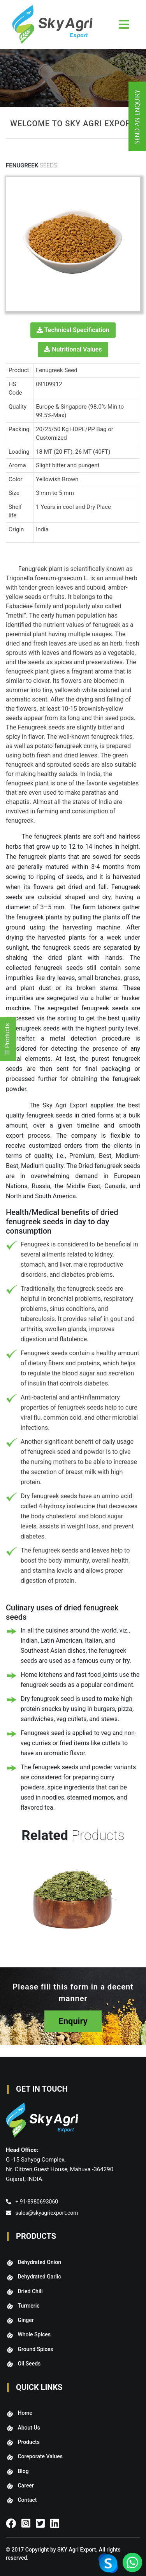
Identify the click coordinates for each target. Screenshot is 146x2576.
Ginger (25, 2320)
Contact (27, 2500)
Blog (23, 2471)
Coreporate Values (40, 2456)
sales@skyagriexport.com (46, 2213)
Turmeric (28, 2306)
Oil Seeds (29, 2363)
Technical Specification (73, 330)
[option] (77, 1907)
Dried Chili (30, 2291)
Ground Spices (35, 2349)
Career (25, 2485)
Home (25, 2413)
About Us (29, 2428)
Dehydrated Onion (39, 2262)
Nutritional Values (73, 349)
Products (29, 2442)
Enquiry (72, 2021)
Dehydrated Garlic (39, 2276)
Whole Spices (34, 2334)
